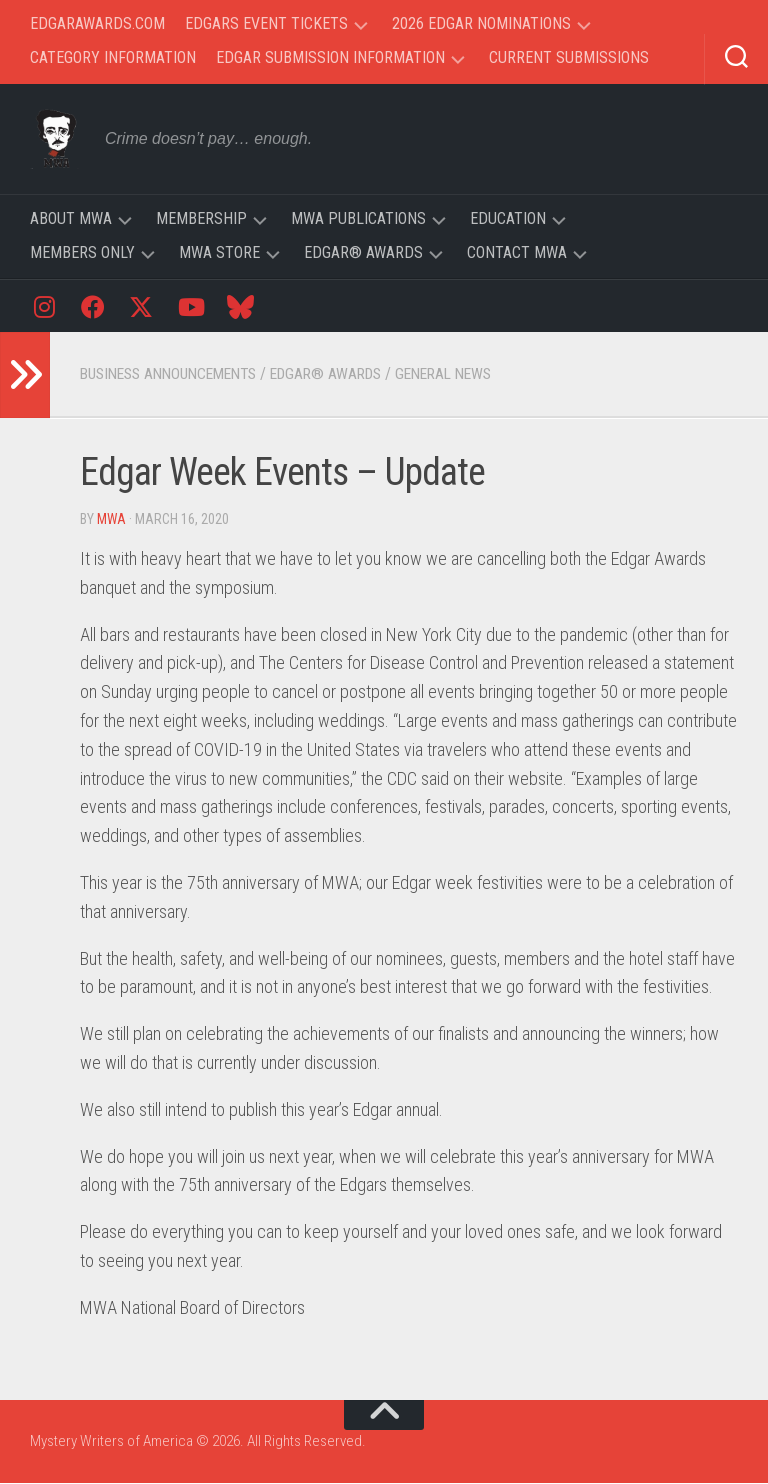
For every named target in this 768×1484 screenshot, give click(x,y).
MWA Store (219, 252)
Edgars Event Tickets (266, 23)
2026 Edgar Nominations (481, 23)
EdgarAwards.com (97, 23)
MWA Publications (358, 218)
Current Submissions (569, 57)
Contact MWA (517, 252)
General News (472, 374)
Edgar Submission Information (330, 57)
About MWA (71, 218)
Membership (201, 218)
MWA (112, 520)
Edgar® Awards (363, 252)
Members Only (82, 252)
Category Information (113, 57)
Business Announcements (176, 374)
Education (508, 218)
